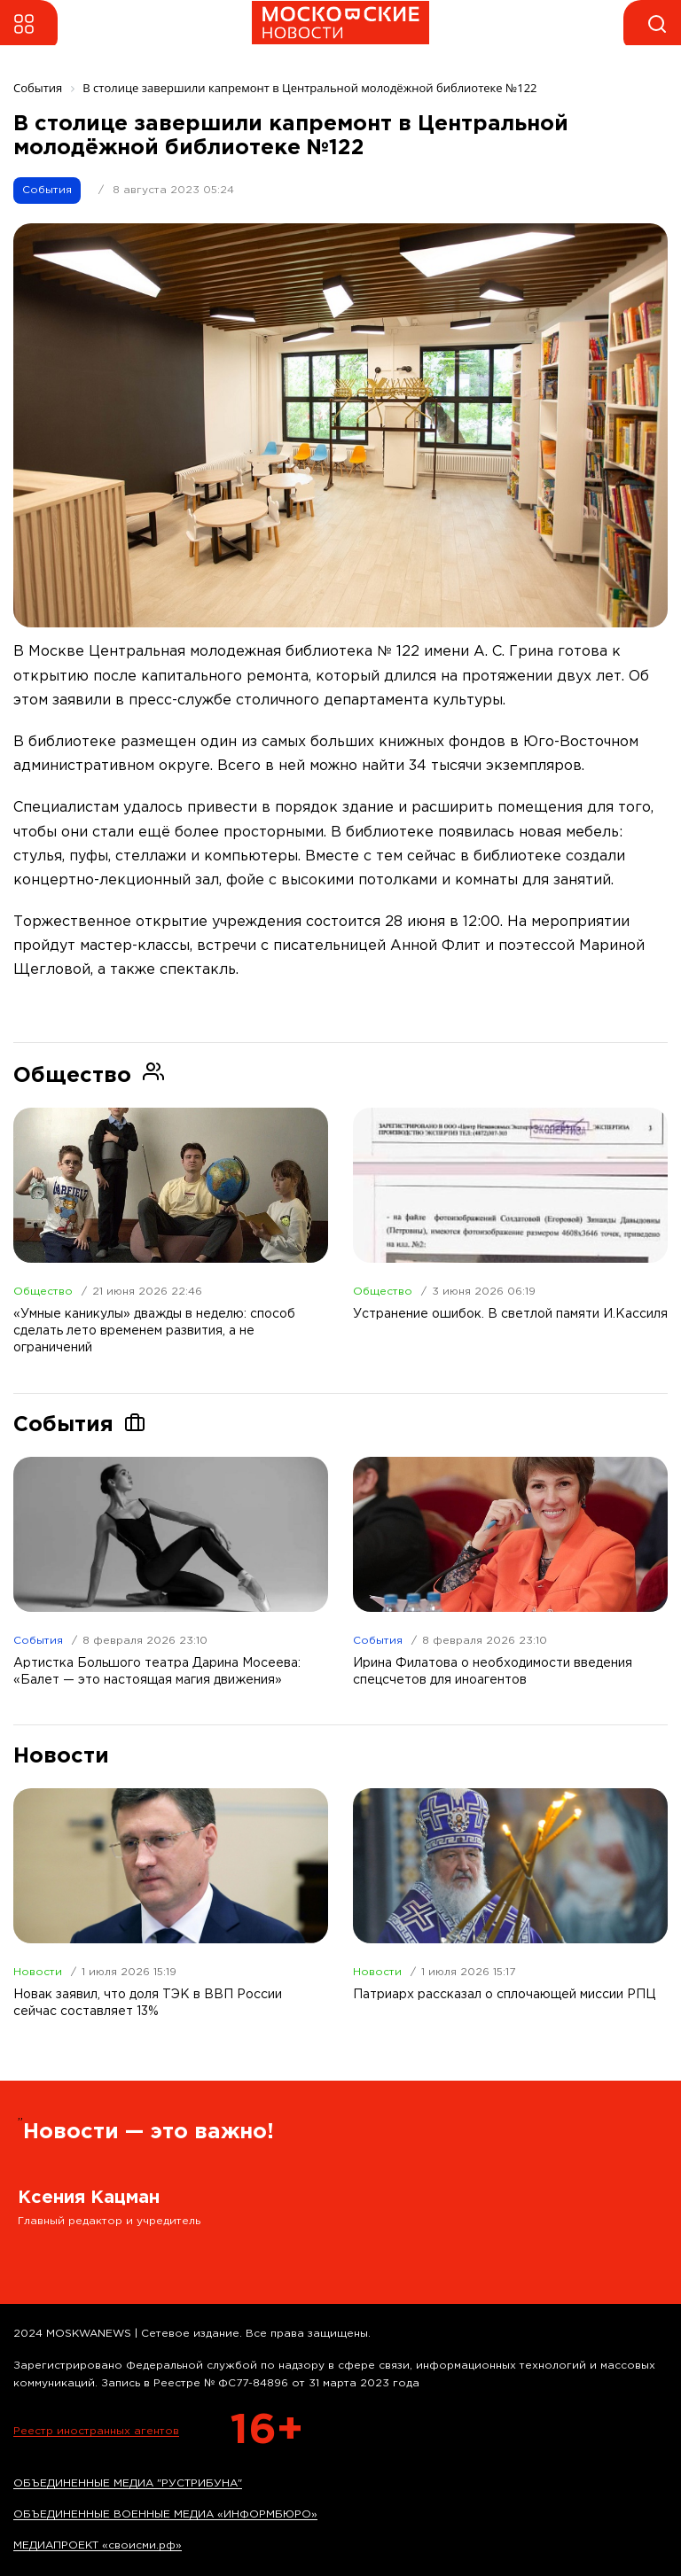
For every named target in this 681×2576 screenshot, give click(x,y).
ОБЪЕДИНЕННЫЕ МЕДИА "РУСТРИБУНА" (127, 2483)
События (47, 190)
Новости (37, 1972)
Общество (43, 1291)
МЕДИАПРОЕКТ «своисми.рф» (97, 2545)
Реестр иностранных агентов (96, 2431)
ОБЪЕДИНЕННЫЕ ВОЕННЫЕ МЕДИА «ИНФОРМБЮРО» (165, 2514)
